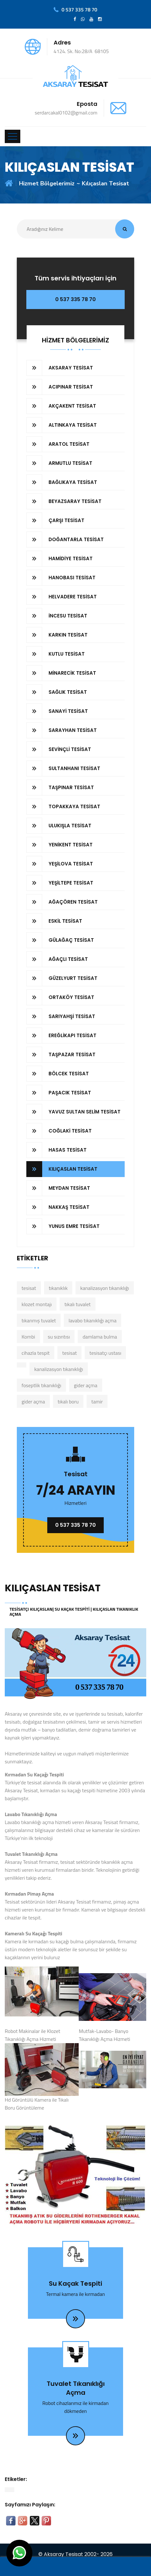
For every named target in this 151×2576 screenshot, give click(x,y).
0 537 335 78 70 (75, 299)
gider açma (85, 1385)
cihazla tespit (35, 1353)
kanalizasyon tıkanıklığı (104, 1288)
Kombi (28, 1336)
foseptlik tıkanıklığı (41, 1385)
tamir (97, 1401)
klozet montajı (37, 1304)
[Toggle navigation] (12, 136)
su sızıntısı (59, 1336)
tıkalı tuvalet (77, 1304)
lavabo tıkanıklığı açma (92, 1320)
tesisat (29, 1288)
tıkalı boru (68, 1401)
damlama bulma (99, 1336)
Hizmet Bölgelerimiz (47, 183)
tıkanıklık (58, 1288)
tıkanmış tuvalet (39, 1320)
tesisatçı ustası (105, 1353)
